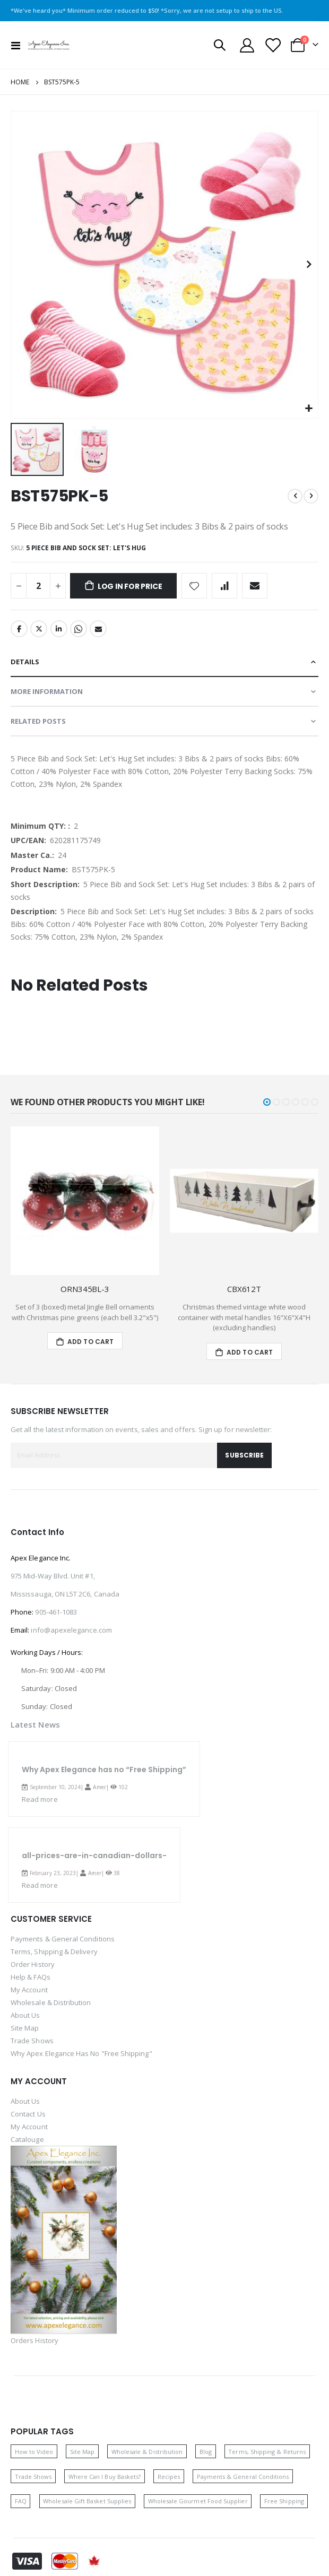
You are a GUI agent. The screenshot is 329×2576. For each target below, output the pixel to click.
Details (25, 661)
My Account (29, 1989)
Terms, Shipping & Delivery (54, 1951)
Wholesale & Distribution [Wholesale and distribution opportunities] (147, 2452)
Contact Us (28, 2114)
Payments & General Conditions (63, 1939)
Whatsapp (78, 628)
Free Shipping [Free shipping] (284, 2501)
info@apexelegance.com (71, 1630)
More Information (47, 691)
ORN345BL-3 (84, 1288)
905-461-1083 (56, 1612)
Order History (33, 1964)
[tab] (164, 662)
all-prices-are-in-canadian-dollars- (94, 1855)
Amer (99, 1787)
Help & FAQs (30, 1977)
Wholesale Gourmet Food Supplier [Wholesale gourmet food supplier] (198, 2501)
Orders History (34, 2340)
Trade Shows (32, 2040)
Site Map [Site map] (82, 2452)
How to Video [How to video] (34, 2452)
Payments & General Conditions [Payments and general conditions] (243, 2476)
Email (98, 628)
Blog (206, 2452)
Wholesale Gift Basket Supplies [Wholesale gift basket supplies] (87, 2501)
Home (20, 81)
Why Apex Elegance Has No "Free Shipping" (81, 2053)
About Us (25, 2015)
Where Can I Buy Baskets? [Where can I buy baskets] (104, 2476)
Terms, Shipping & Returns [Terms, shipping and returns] (267, 2452)
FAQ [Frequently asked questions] (21, 2501)
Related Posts (38, 721)
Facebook (19, 628)
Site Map (25, 2028)
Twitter (38, 628)
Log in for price (130, 586)
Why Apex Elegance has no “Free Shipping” (104, 1769)
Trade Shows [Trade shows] (33, 2476)
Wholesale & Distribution (51, 2002)
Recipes (169, 2476)
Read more (40, 1799)
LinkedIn (58, 628)
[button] (308, 409)
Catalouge (27, 2139)
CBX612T (244, 1288)
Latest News (35, 1724)
